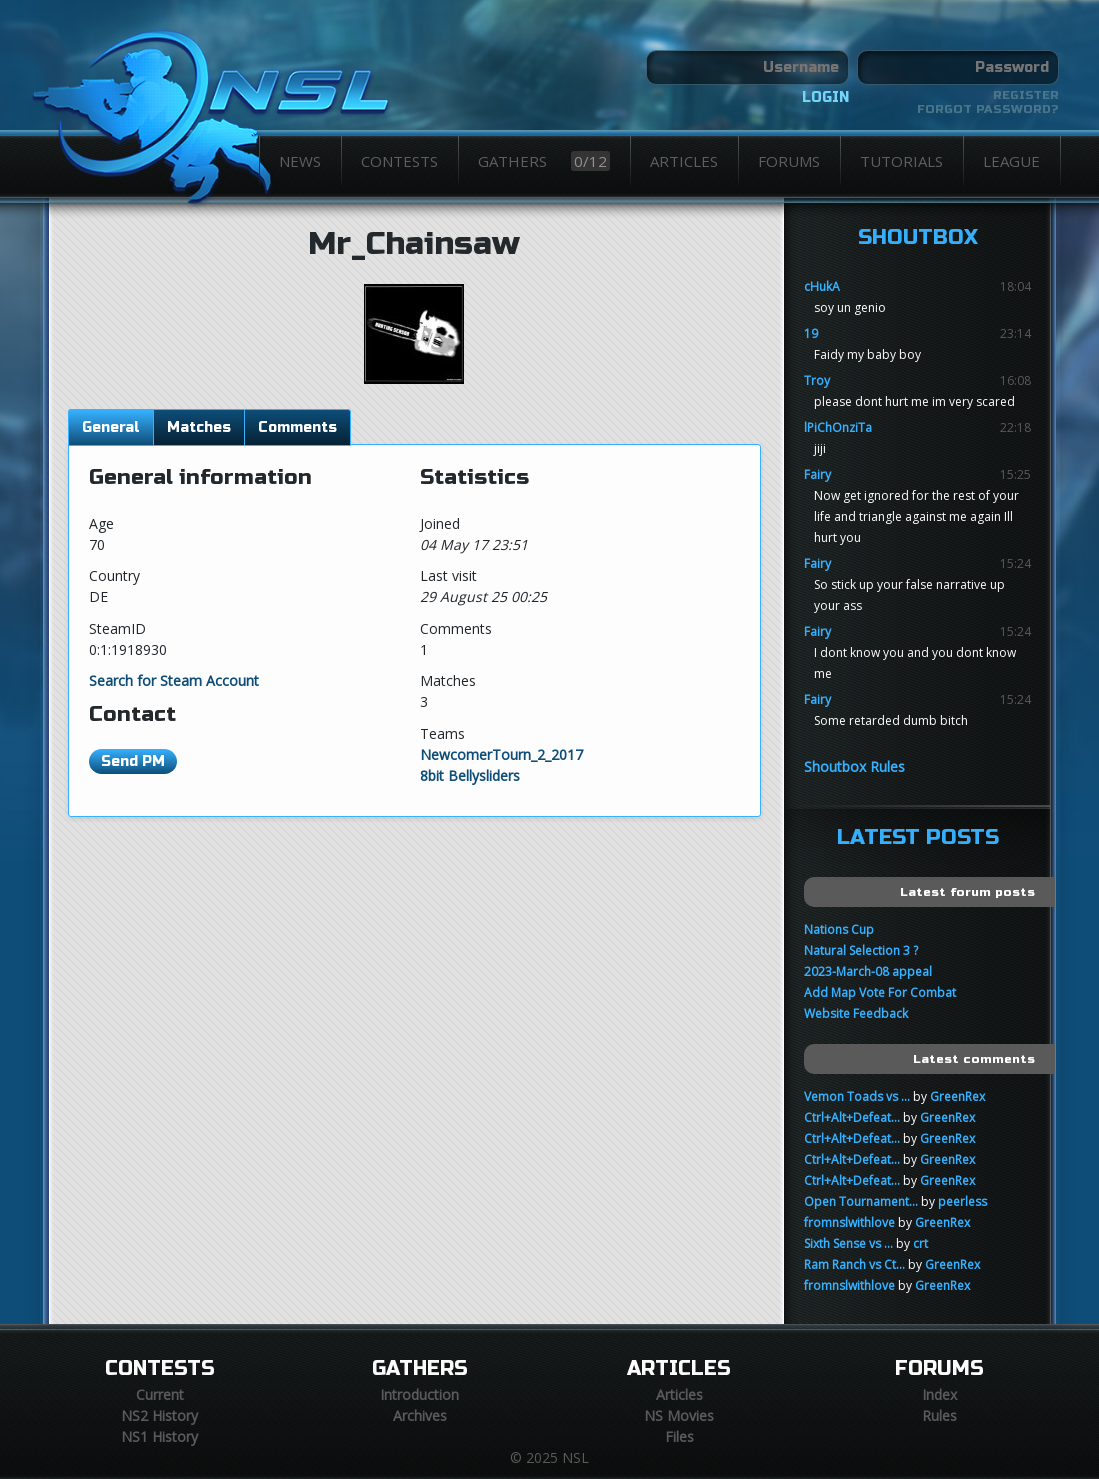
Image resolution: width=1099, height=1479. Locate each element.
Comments (297, 427)
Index (939, 1394)
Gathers (544, 161)
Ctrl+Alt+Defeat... (852, 1117)
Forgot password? (988, 109)
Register (1026, 95)
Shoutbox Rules (854, 766)
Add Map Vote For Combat (880, 992)
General (111, 427)
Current (160, 1394)
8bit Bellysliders (470, 775)
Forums (789, 161)
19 (811, 333)
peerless (962, 1201)
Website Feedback (856, 1013)
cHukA (822, 286)
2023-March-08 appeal (868, 971)
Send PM (133, 761)
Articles (684, 161)
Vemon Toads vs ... (857, 1096)
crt (920, 1243)
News (300, 161)
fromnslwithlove (849, 1222)
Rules (939, 1415)
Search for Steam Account (174, 680)
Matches (199, 427)
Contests (399, 161)
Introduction (419, 1394)
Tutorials (901, 161)
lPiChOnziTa (838, 427)
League (1011, 161)
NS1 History (159, 1436)
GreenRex (957, 1096)
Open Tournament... (861, 1201)
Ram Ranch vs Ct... (854, 1264)
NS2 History (159, 1415)
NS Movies (679, 1415)
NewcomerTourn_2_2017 (501, 754)
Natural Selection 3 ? (861, 950)
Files (679, 1436)
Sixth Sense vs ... (848, 1243)
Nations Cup (839, 929)
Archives (420, 1415)
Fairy (817, 474)
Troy (817, 380)
